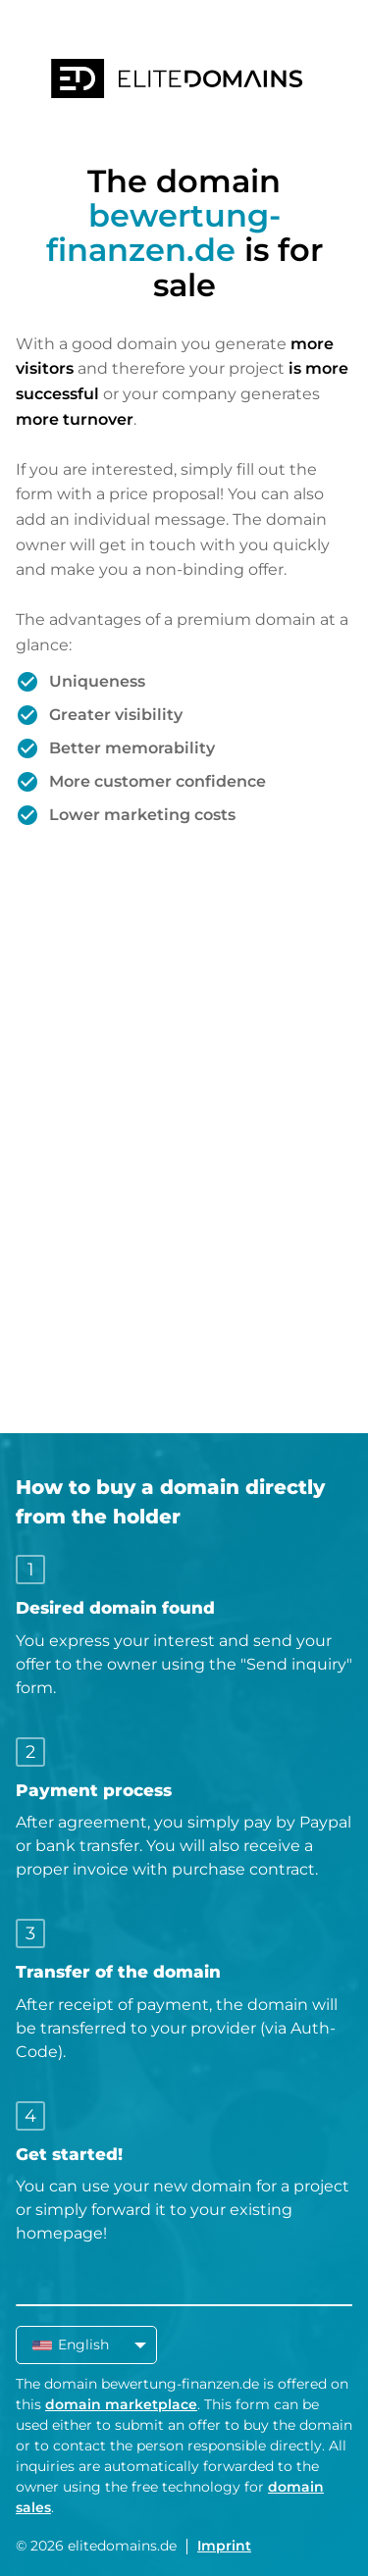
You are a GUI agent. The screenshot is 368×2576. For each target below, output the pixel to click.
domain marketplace (121, 2404)
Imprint (224, 2545)
